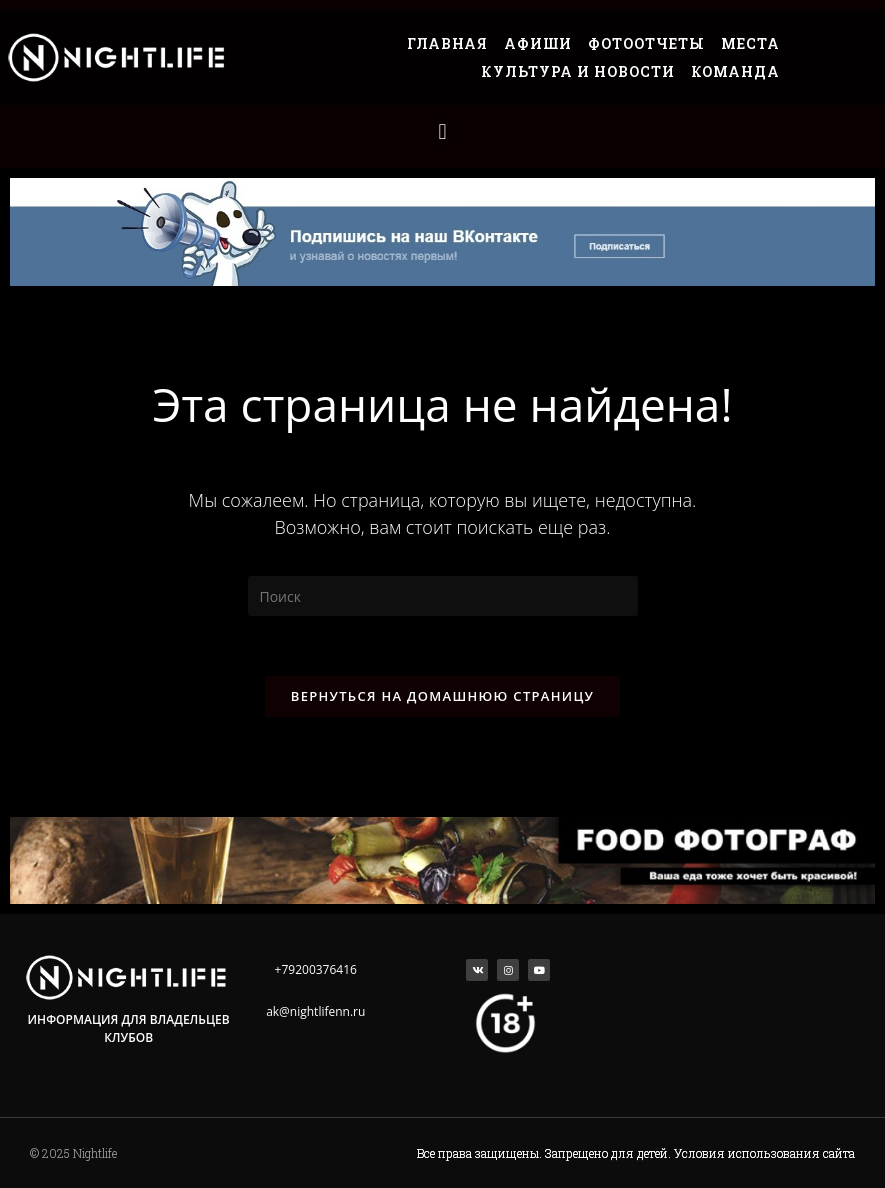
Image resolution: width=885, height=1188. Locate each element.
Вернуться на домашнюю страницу (442, 696)
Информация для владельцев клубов (129, 1028)
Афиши (538, 43)
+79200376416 (316, 969)
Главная (447, 43)
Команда (735, 71)
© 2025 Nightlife (73, 1153)
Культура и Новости (578, 71)
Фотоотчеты (646, 43)
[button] (442, 131)
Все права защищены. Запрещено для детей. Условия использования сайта (636, 1153)
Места (750, 43)
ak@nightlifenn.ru (315, 1011)
